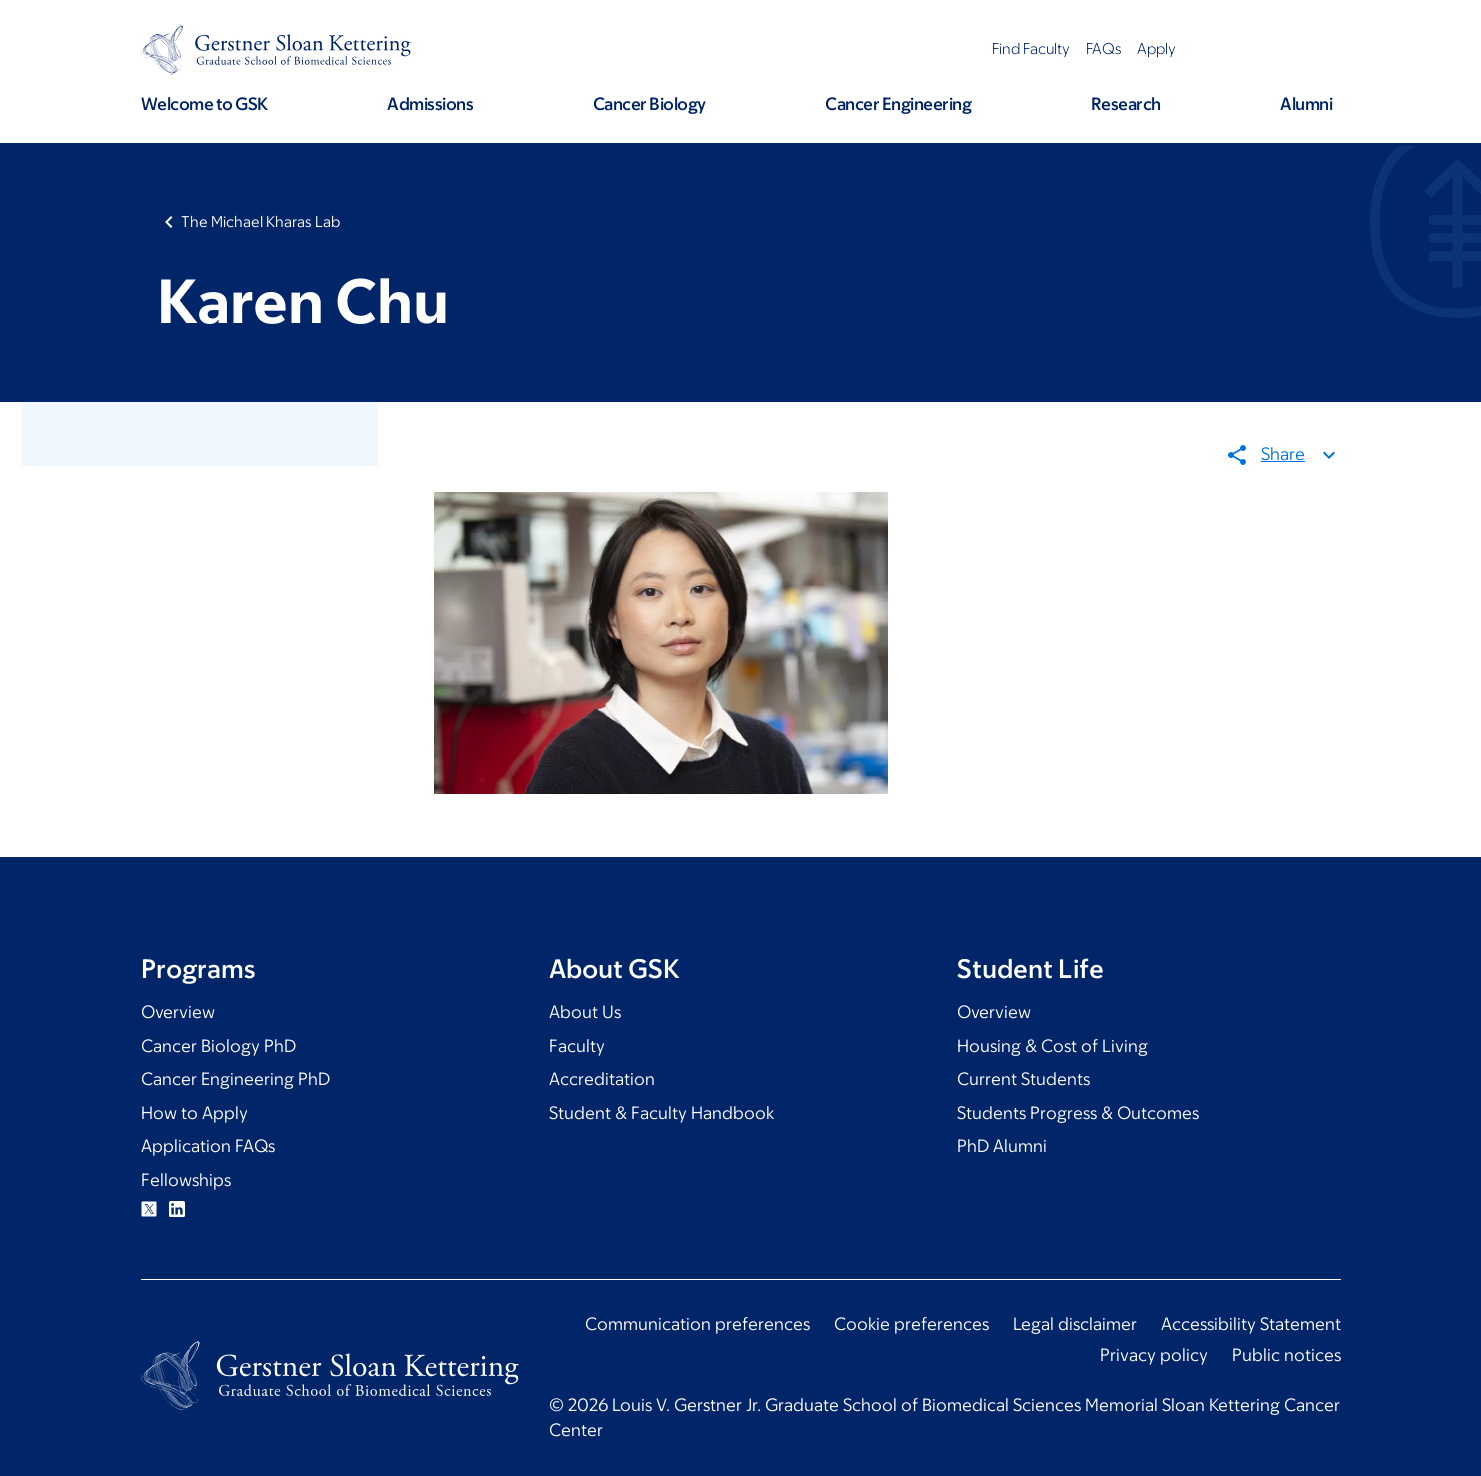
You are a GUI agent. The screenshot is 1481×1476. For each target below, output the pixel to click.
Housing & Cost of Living (1052, 1046)
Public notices (1286, 1355)
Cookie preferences (911, 1324)
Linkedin (177, 1209)
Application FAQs (208, 1146)
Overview (178, 1012)
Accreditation (602, 1079)
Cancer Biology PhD (218, 1046)
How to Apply (194, 1113)
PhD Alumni (1002, 1146)
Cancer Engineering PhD (235, 1079)
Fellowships (186, 1180)
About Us (585, 1012)
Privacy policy (1154, 1355)
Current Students (1023, 1079)
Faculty (577, 1046)
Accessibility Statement (1251, 1324)
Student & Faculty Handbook (661, 1113)
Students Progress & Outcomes (1078, 1113)
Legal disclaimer (1075, 1324)
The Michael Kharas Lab (260, 221)
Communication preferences (697, 1324)
